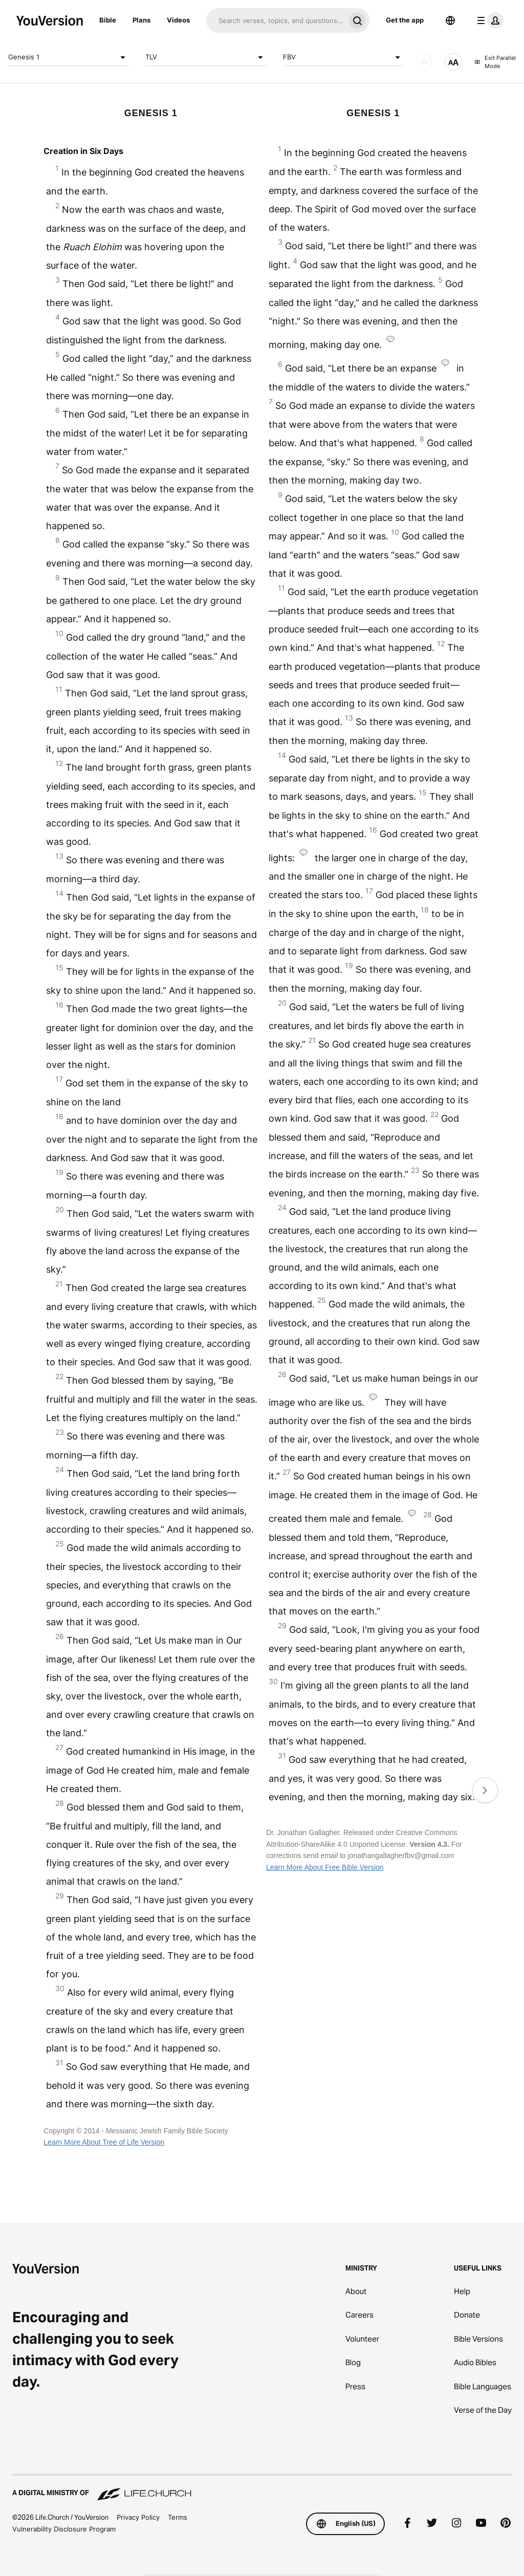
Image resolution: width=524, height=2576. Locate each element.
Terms (177, 2517)
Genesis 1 (68, 57)
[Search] (275, 20)
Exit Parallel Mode (495, 62)
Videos (178, 20)
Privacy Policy (138, 2517)
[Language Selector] (450, 20)
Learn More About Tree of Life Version (103, 2142)
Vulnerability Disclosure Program (64, 2529)
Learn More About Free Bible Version (325, 1867)
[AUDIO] (424, 62)
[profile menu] (488, 20)
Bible (107, 20)
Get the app (405, 20)
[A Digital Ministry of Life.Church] (262, 2488)
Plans (141, 20)
